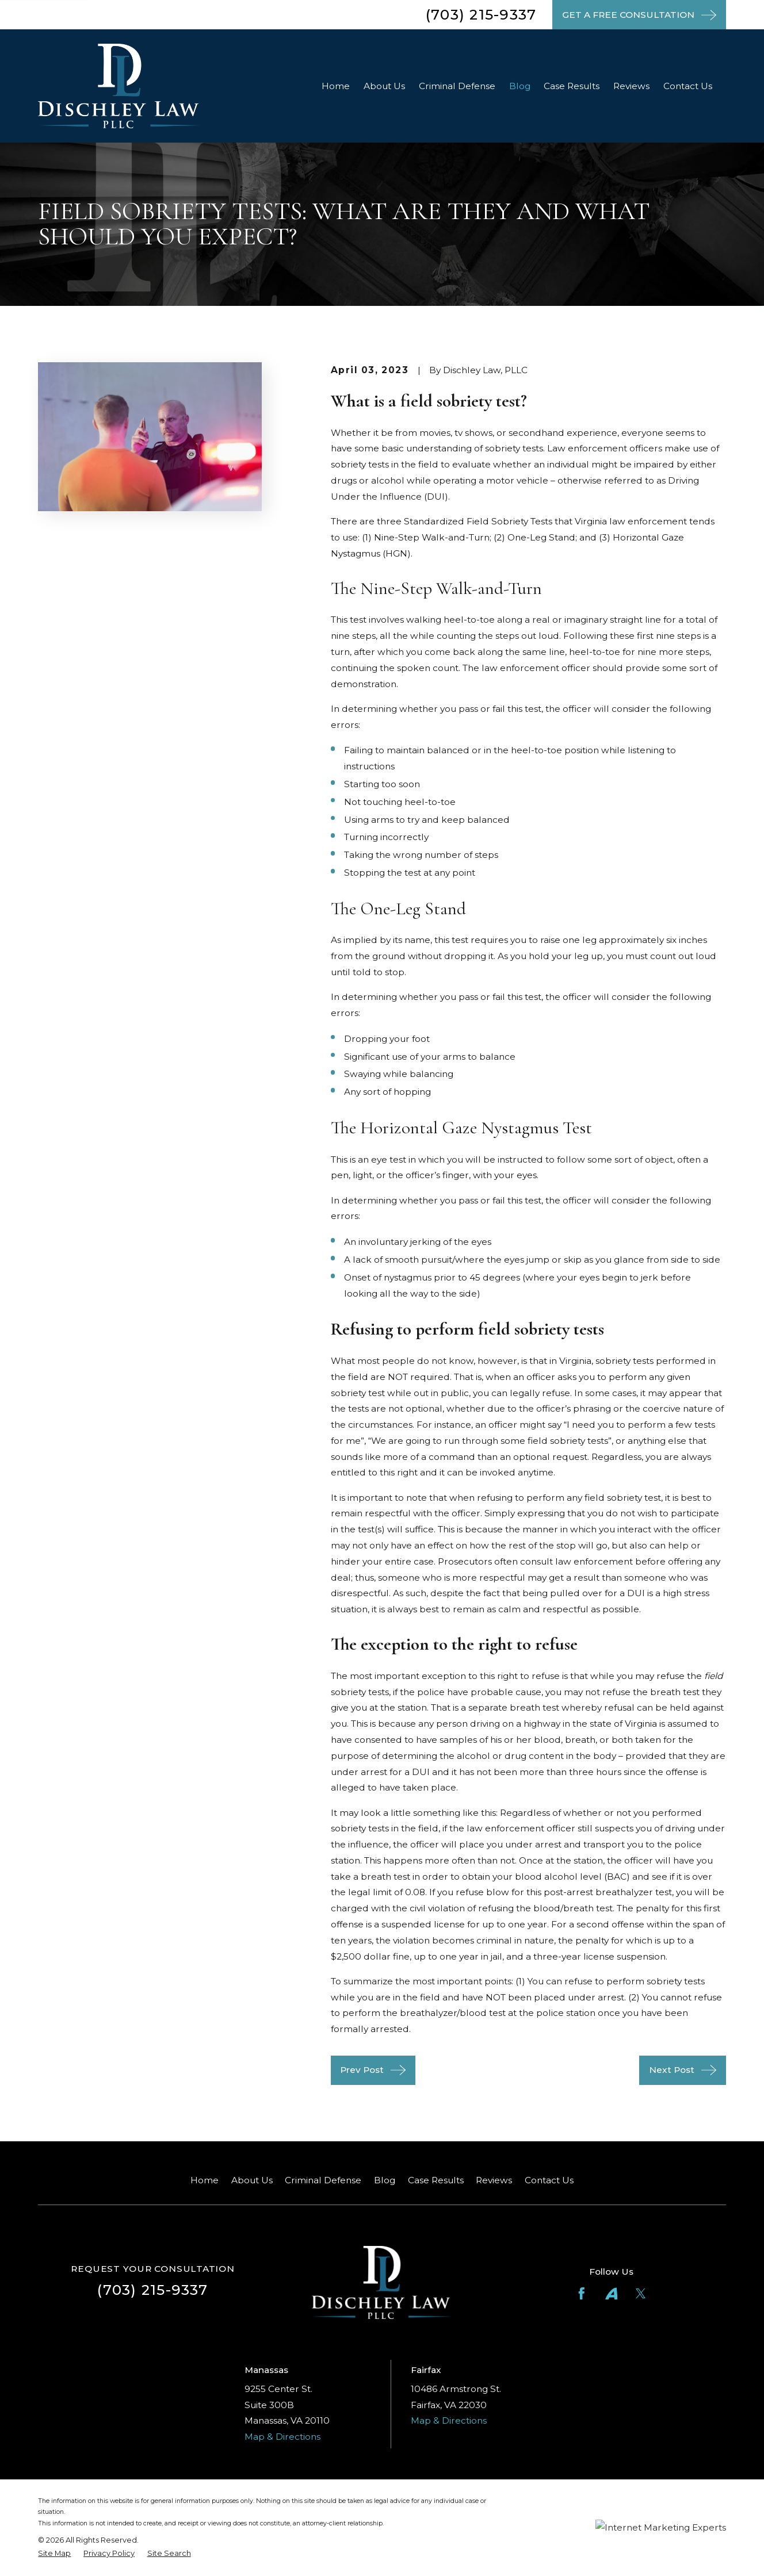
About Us (252, 2180)
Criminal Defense (323, 2180)
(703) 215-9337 (481, 14)
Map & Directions (282, 2436)
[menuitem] (54, 2553)
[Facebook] (581, 2293)
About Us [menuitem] (384, 85)
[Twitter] (641, 2293)
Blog (384, 2180)
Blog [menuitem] (519, 85)
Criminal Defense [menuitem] (457, 85)
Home (204, 2180)
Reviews (494, 2180)
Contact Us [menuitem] (687, 85)
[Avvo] (611, 2293)
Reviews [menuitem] (631, 85)
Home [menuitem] (336, 85)
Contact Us (549, 2180)
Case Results (436, 2180)
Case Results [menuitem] (571, 85)
